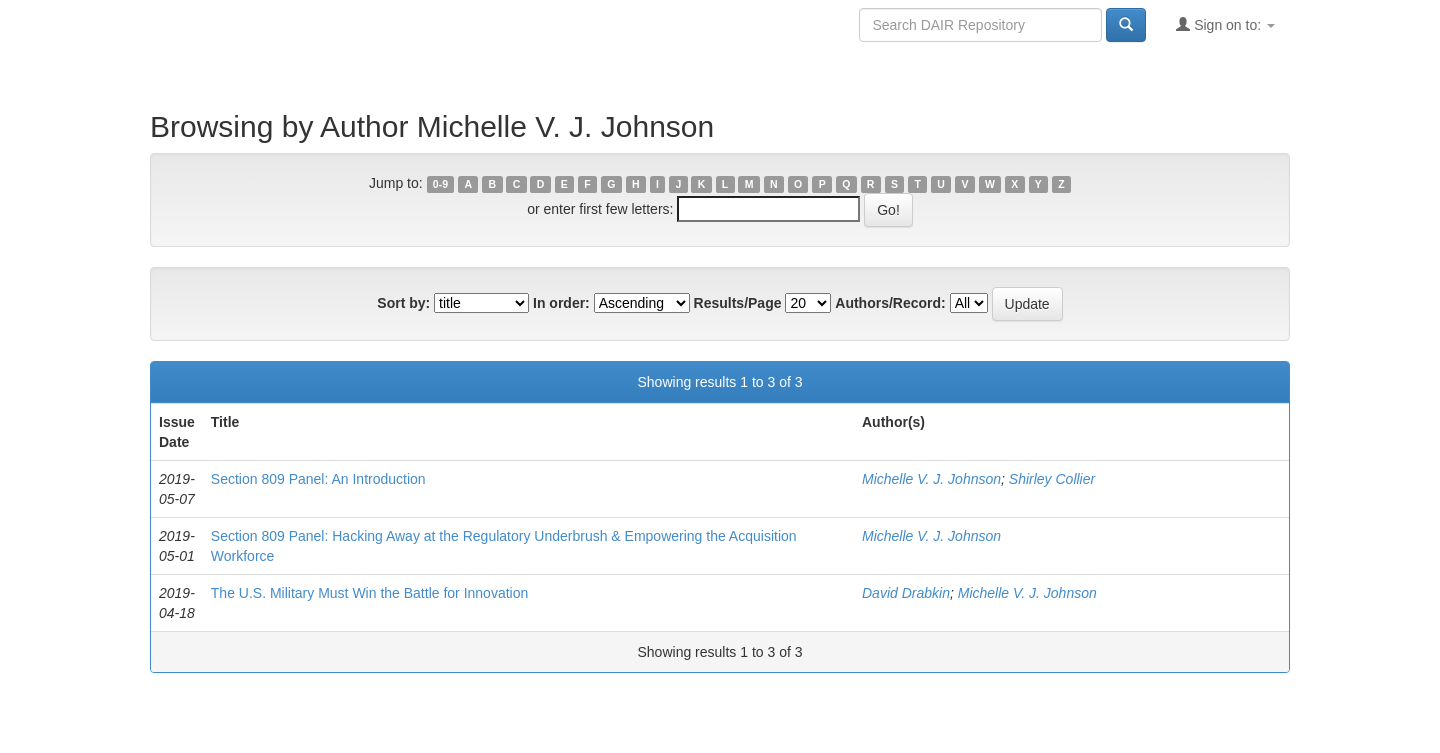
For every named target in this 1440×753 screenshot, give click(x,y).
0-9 (440, 184)
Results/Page (738, 303)
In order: (561, 303)
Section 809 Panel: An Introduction (318, 479)
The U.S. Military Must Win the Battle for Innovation (369, 593)
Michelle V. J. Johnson (931, 479)
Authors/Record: (890, 303)
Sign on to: (1225, 24)
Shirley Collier (1052, 479)
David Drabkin (906, 593)
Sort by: (403, 303)
